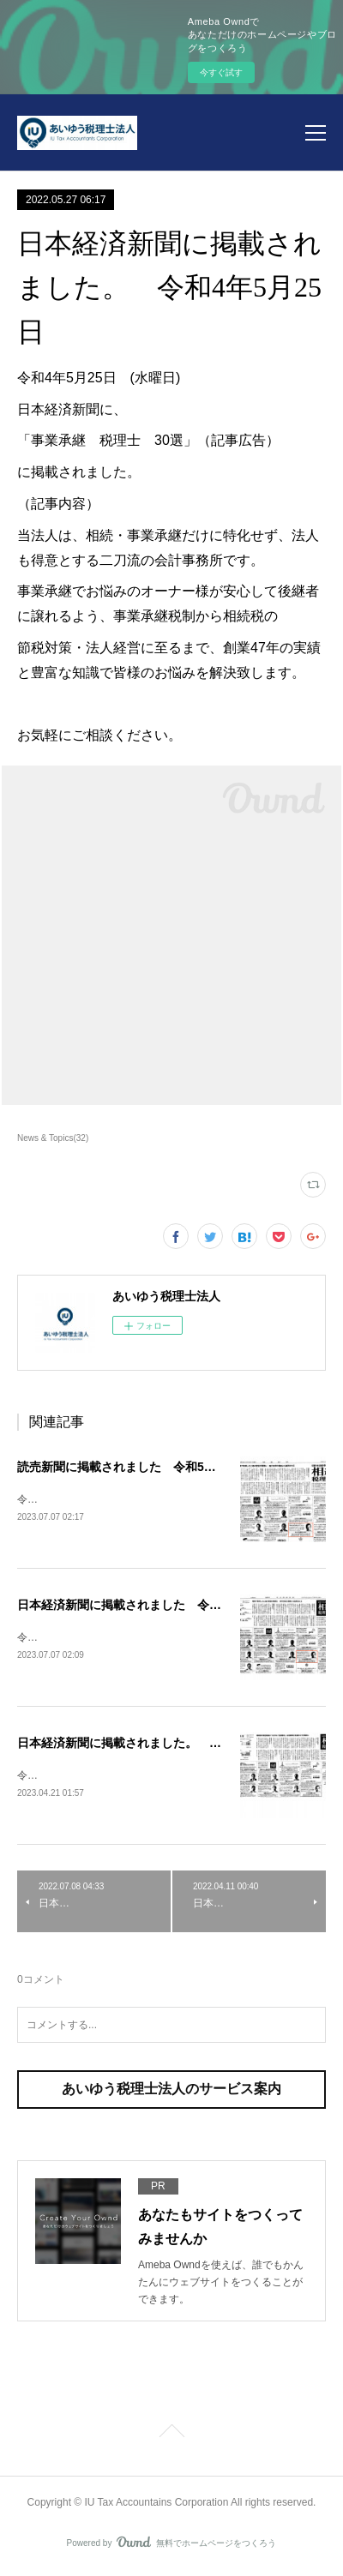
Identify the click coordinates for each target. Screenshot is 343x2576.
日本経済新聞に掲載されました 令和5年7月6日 (147, 1605)
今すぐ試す (221, 72)
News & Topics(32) (52, 1138)
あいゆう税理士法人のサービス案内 (171, 2092)
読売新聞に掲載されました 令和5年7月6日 (135, 1467)
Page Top (171, 2437)
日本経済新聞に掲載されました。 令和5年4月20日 (156, 1745)
